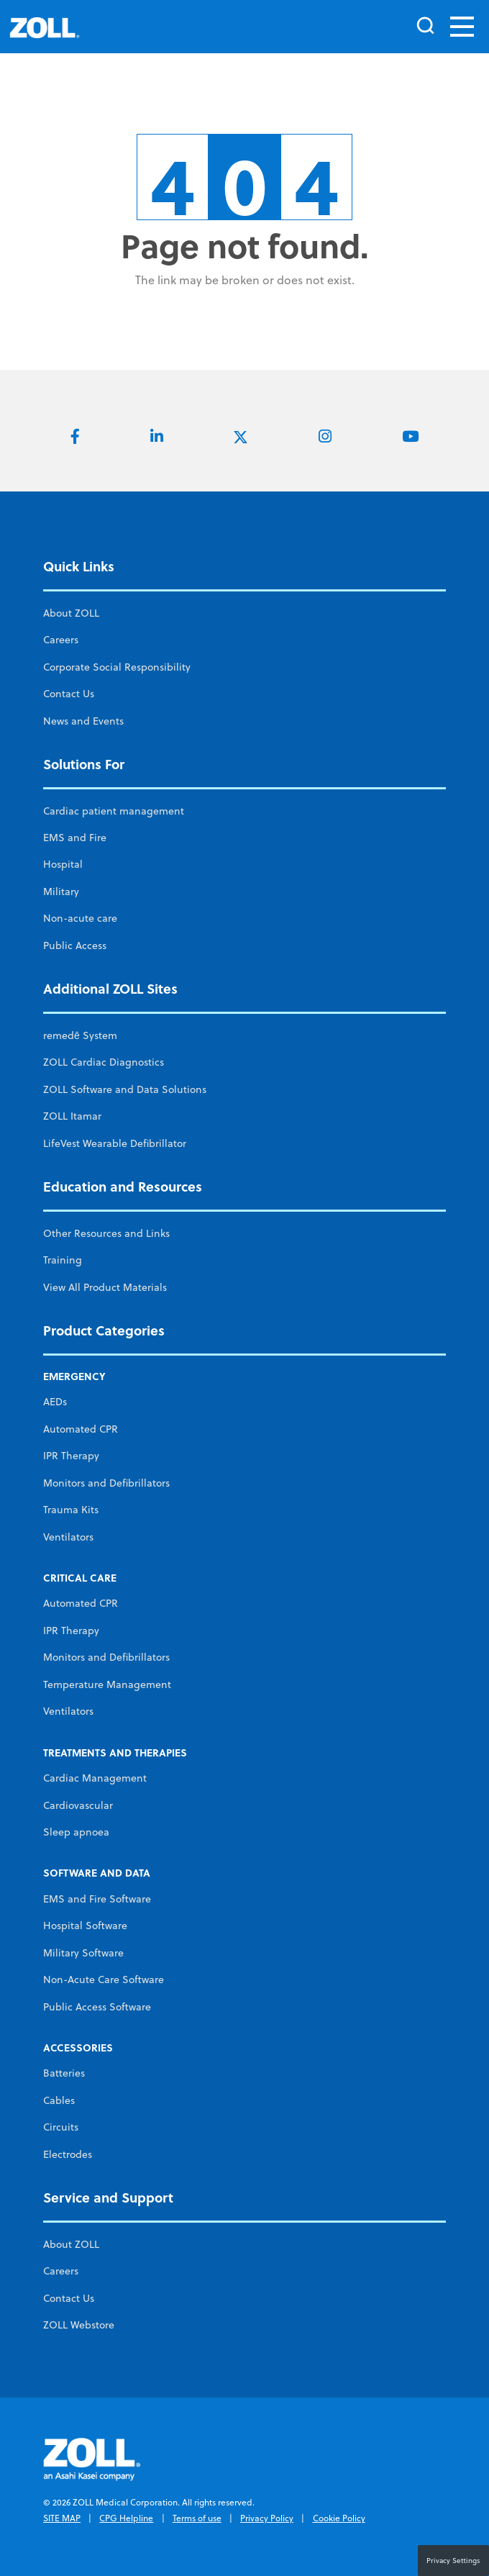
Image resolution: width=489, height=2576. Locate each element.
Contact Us (68, 693)
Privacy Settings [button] (453, 2560)
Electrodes (67, 2154)
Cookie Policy (339, 2518)
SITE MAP (62, 2518)
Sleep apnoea (76, 1832)
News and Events (83, 721)
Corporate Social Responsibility (117, 667)
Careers (60, 639)
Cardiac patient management (113, 811)
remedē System (80, 1035)
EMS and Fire (74, 837)
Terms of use (197, 2518)
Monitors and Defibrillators (106, 1483)
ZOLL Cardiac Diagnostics (103, 1062)
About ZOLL (71, 613)
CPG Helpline (126, 2518)
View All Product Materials (105, 1287)
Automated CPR (80, 1429)
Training (62, 1260)
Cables (59, 2100)
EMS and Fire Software (97, 1899)
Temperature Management (107, 1684)
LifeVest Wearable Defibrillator (114, 1143)
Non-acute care (80, 918)
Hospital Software (85, 1925)
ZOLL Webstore (78, 2325)
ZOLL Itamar (72, 1116)
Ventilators (68, 1537)
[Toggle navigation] (462, 26)
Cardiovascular (78, 1805)
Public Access (74, 945)
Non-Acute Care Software (103, 1979)
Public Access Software (97, 2007)
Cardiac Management (95, 1778)
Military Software (83, 1953)
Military (61, 891)
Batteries (64, 2073)
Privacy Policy (266, 2518)
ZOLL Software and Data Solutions (124, 1089)
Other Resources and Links (106, 1233)
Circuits (60, 2127)
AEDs (55, 1401)
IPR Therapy (71, 1455)
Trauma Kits (71, 1509)
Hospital (63, 864)
